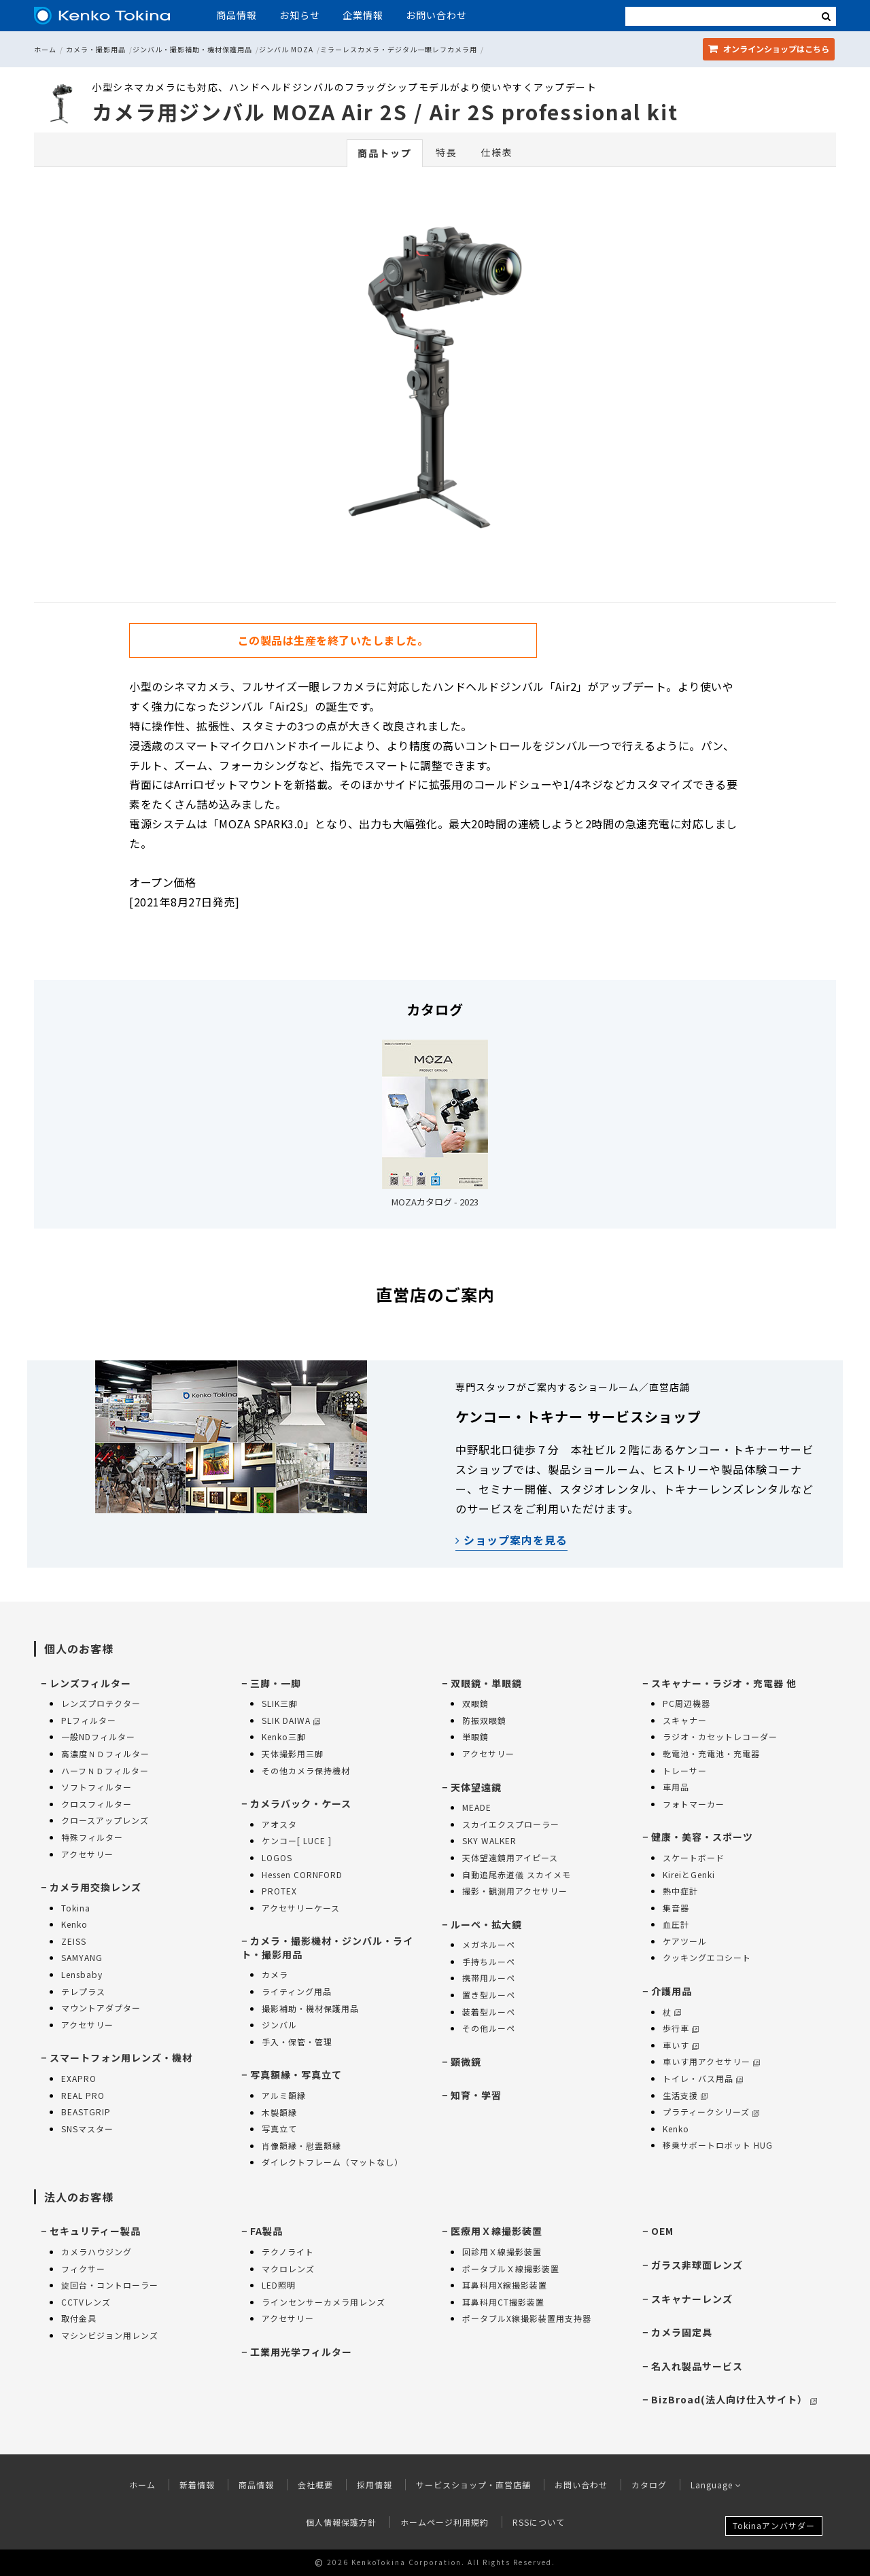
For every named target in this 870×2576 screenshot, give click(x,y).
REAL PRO (83, 2095)
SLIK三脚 (280, 1703)
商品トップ (385, 153)
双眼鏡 (475, 1703)
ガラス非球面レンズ (697, 2265)
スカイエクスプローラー (510, 1824)
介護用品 (671, 1991)
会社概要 (315, 2484)
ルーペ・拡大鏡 (486, 1924)
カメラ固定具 (681, 2332)
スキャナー (685, 1720)
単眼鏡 (475, 1736)
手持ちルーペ (488, 1961)
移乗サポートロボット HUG (718, 2145)
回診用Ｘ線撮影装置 (502, 2251)
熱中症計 (680, 1890)
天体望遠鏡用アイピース (510, 1857)
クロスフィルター (96, 1804)
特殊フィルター (92, 1837)
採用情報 (374, 2484)
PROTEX (279, 1890)
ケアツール (685, 1941)
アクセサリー (87, 1854)
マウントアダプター (101, 2007)
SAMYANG (82, 1957)
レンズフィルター (90, 1683)
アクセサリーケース (301, 1907)
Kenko (74, 1924)
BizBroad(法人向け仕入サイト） (734, 2399)
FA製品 (266, 2231)
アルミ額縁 (284, 2095)
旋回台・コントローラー (109, 2285)
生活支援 (685, 2095)
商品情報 (236, 15)
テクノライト (288, 2251)
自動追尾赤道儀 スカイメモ (516, 1874)
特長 (446, 152)
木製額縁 (279, 2112)
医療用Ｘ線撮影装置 (496, 2231)
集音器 (676, 1907)
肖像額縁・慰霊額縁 (301, 2145)
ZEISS (73, 1941)
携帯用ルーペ (488, 1977)
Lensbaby (82, 1974)
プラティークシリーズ (711, 2111)
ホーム (45, 49)
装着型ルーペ (488, 2011)
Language (716, 2484)
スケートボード (694, 1857)
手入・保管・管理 (297, 2041)
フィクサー (83, 2268)
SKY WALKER (489, 1840)
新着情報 (197, 2484)
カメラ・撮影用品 (96, 49)
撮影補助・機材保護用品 (310, 2008)
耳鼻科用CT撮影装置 (503, 2302)
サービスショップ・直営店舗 (473, 2484)
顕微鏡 (466, 2061)
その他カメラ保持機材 (306, 1770)
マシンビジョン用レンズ (109, 2335)
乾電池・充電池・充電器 (711, 1753)
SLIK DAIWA (291, 1720)
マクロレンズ (288, 2268)
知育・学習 (476, 2095)
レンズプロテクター (101, 1703)
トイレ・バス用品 (703, 2078)
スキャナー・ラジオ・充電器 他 (724, 1683)
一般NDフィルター (98, 1736)
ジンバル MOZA (286, 49)
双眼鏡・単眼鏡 (486, 1683)
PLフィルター (88, 1720)
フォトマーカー (694, 1804)
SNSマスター (87, 2128)
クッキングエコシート (707, 1957)
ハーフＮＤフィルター (105, 1770)
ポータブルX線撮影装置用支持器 (526, 2318)
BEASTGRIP (86, 2111)
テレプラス (83, 1991)
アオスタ (279, 1824)
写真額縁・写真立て (296, 2074)
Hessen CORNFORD (302, 1874)
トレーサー (685, 1770)
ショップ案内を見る (511, 1540)
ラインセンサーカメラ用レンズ (323, 2302)
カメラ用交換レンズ (95, 1887)
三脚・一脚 (275, 1683)
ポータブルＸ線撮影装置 (510, 2268)
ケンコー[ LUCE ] (297, 1840)
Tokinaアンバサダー (774, 2525)
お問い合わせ (436, 15)
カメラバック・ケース (300, 1803)
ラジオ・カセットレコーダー (720, 1736)
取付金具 (79, 2318)
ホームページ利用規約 (444, 2522)
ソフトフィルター (96, 1787)
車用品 (676, 1787)
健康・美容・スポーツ (702, 1836)
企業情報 (363, 15)
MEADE (476, 1807)
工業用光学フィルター (301, 2352)
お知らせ (299, 15)
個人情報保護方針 (341, 2522)
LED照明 (279, 2285)
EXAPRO (79, 2078)
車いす (681, 2045)
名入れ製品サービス (697, 2366)
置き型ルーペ (488, 1994)
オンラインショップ (768, 48)
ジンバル (279, 2024)
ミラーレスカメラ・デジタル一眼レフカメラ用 (398, 49)
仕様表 (497, 152)
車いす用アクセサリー (711, 2061)
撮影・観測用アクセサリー (515, 1890)
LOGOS (277, 1857)
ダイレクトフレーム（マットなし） (332, 2162)
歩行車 (681, 2028)
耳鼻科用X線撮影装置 (504, 2285)
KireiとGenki (689, 1874)
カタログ (649, 2484)
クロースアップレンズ (105, 1820)
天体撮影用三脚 (293, 1753)
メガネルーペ (488, 1944)
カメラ (275, 1974)
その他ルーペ (488, 2028)
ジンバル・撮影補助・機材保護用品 (192, 49)
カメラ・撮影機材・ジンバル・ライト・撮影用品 (327, 1947)
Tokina (75, 1907)
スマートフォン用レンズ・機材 (121, 2057)
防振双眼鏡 (484, 1720)
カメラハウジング (96, 2251)
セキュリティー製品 (95, 2231)
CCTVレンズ (86, 2302)
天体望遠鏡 (476, 1787)
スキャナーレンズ (692, 2299)
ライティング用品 (297, 1991)
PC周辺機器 (686, 1703)
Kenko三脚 (284, 1736)
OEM (662, 2231)
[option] (435, 374)
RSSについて (538, 2522)
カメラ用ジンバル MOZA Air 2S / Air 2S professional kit (385, 111)
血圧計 (676, 1924)
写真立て (279, 2128)
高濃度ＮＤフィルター (105, 1753)
